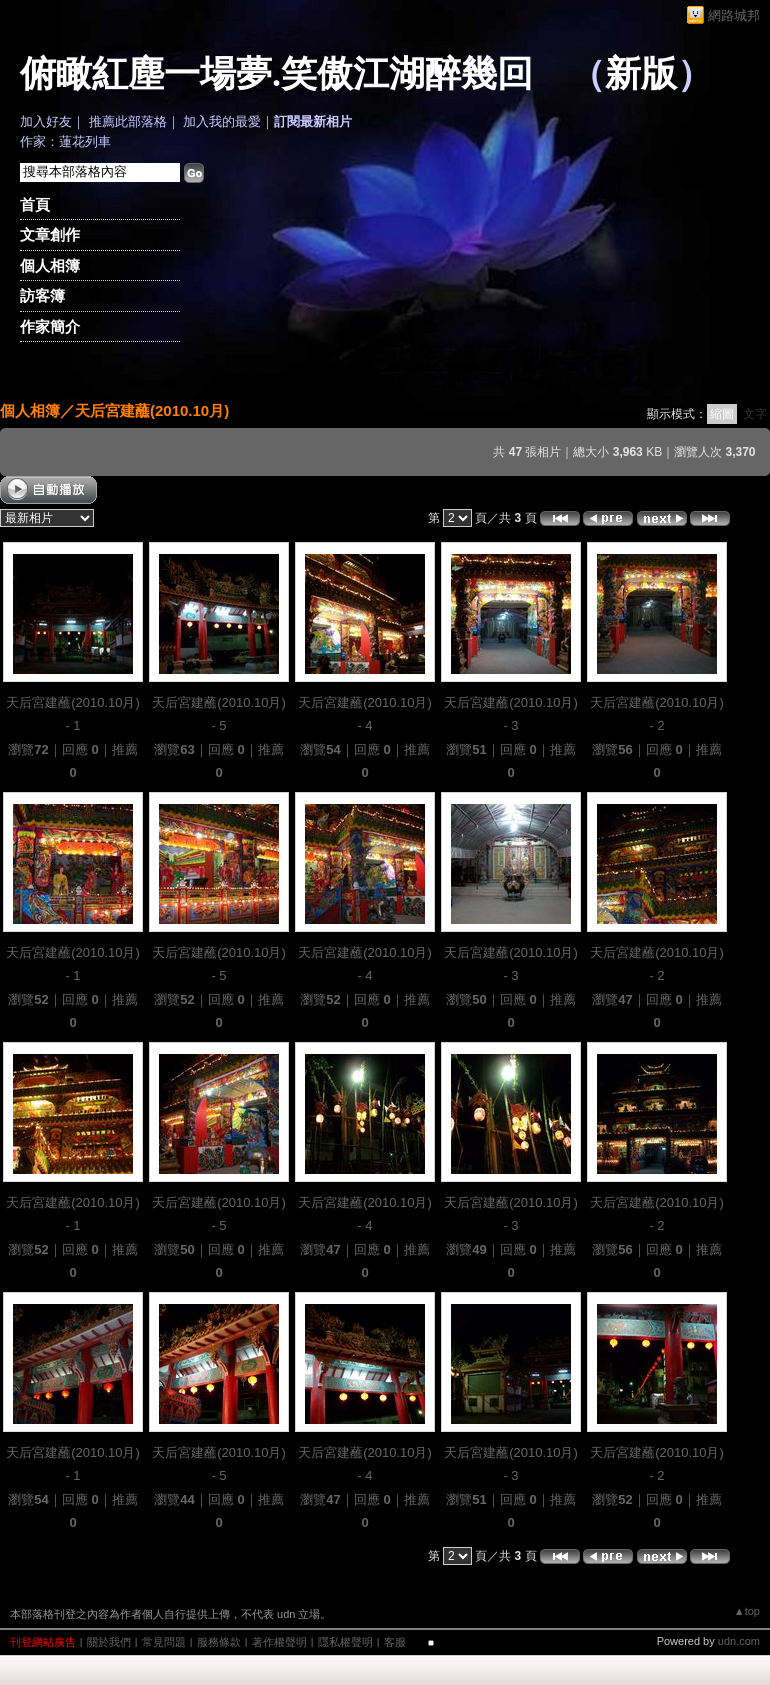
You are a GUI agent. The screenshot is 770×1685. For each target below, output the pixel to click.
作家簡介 (50, 326)
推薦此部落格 (128, 121)
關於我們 (109, 1642)
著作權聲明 (279, 1642)
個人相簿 (50, 265)
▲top (747, 1611)
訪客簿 (42, 295)
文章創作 (50, 234)
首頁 (35, 204)
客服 (395, 1642)
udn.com (739, 1641)
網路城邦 (734, 15)
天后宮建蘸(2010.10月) (152, 410)
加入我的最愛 (222, 121)
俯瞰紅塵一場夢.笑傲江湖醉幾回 (276, 74)
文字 (755, 414)
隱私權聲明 (345, 1642)
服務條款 (219, 1642)
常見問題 (164, 1642)
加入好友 (46, 121)
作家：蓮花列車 (65, 141)
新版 (641, 74)
